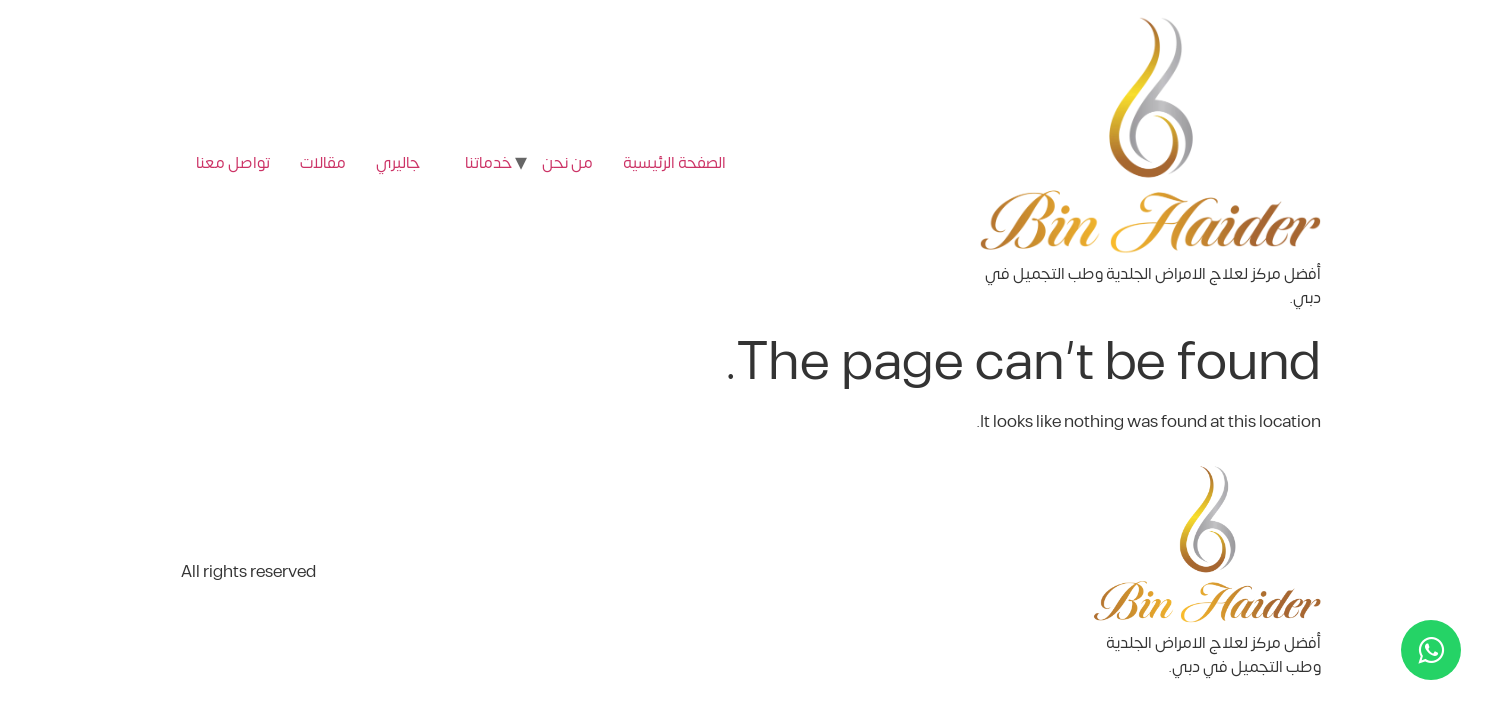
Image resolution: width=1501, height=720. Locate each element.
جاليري (398, 163)
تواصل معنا (233, 163)
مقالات (323, 163)
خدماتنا (488, 163)
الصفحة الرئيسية (674, 163)
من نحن (567, 163)
